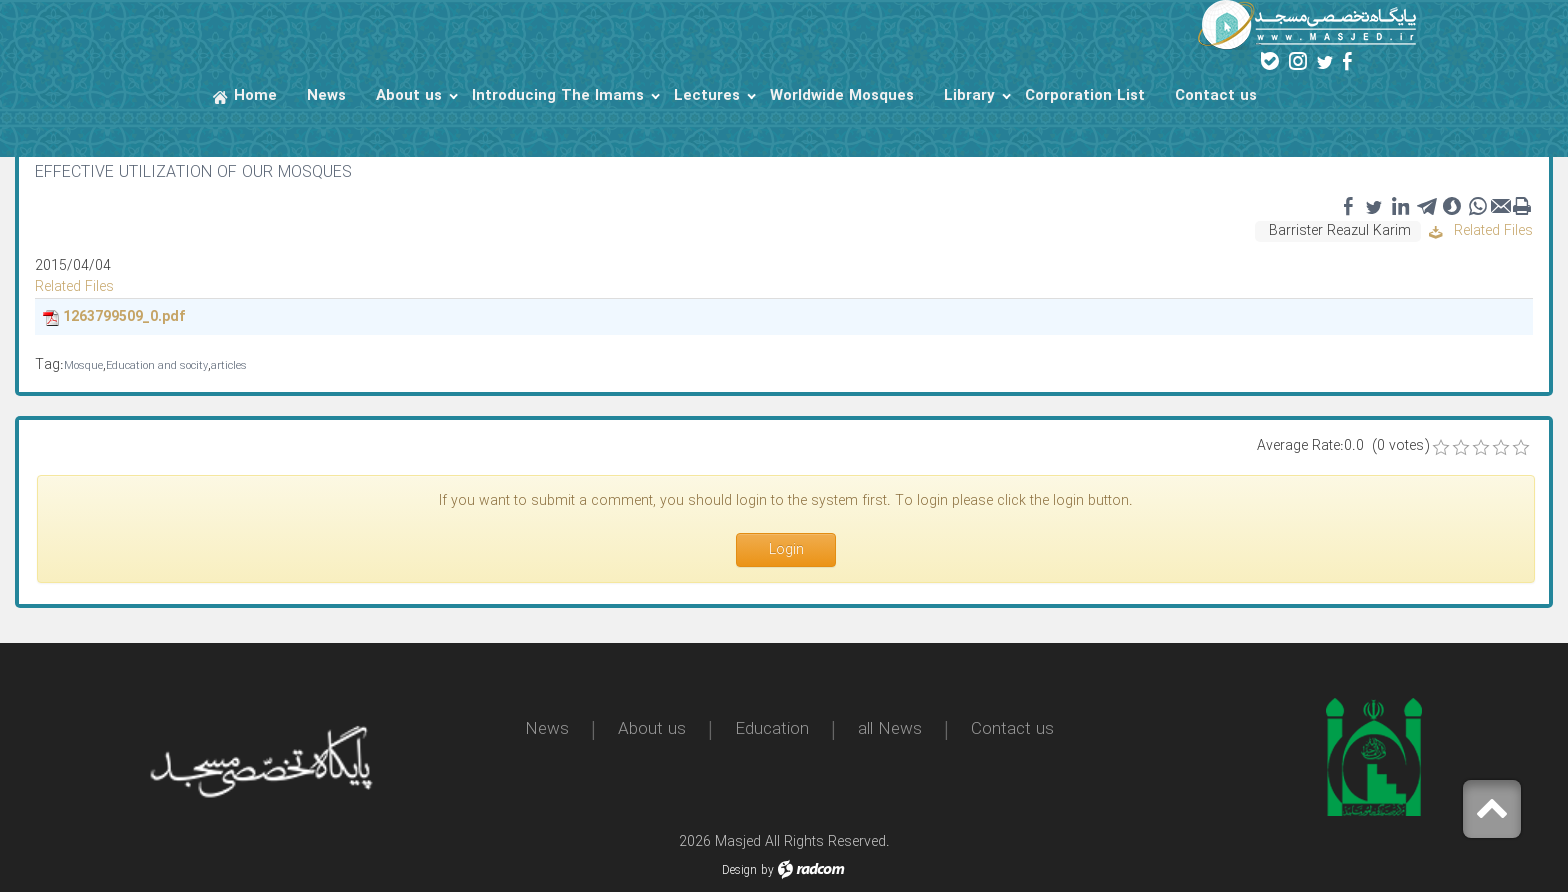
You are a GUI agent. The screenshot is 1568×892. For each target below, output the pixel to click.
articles (229, 366)
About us (652, 729)
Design (739, 870)
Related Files (1481, 231)
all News (890, 729)
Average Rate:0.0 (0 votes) (1343, 446)
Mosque (83, 366)
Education (772, 729)
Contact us (1012, 729)
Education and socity (157, 366)
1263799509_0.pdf (124, 317)
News (547, 729)
